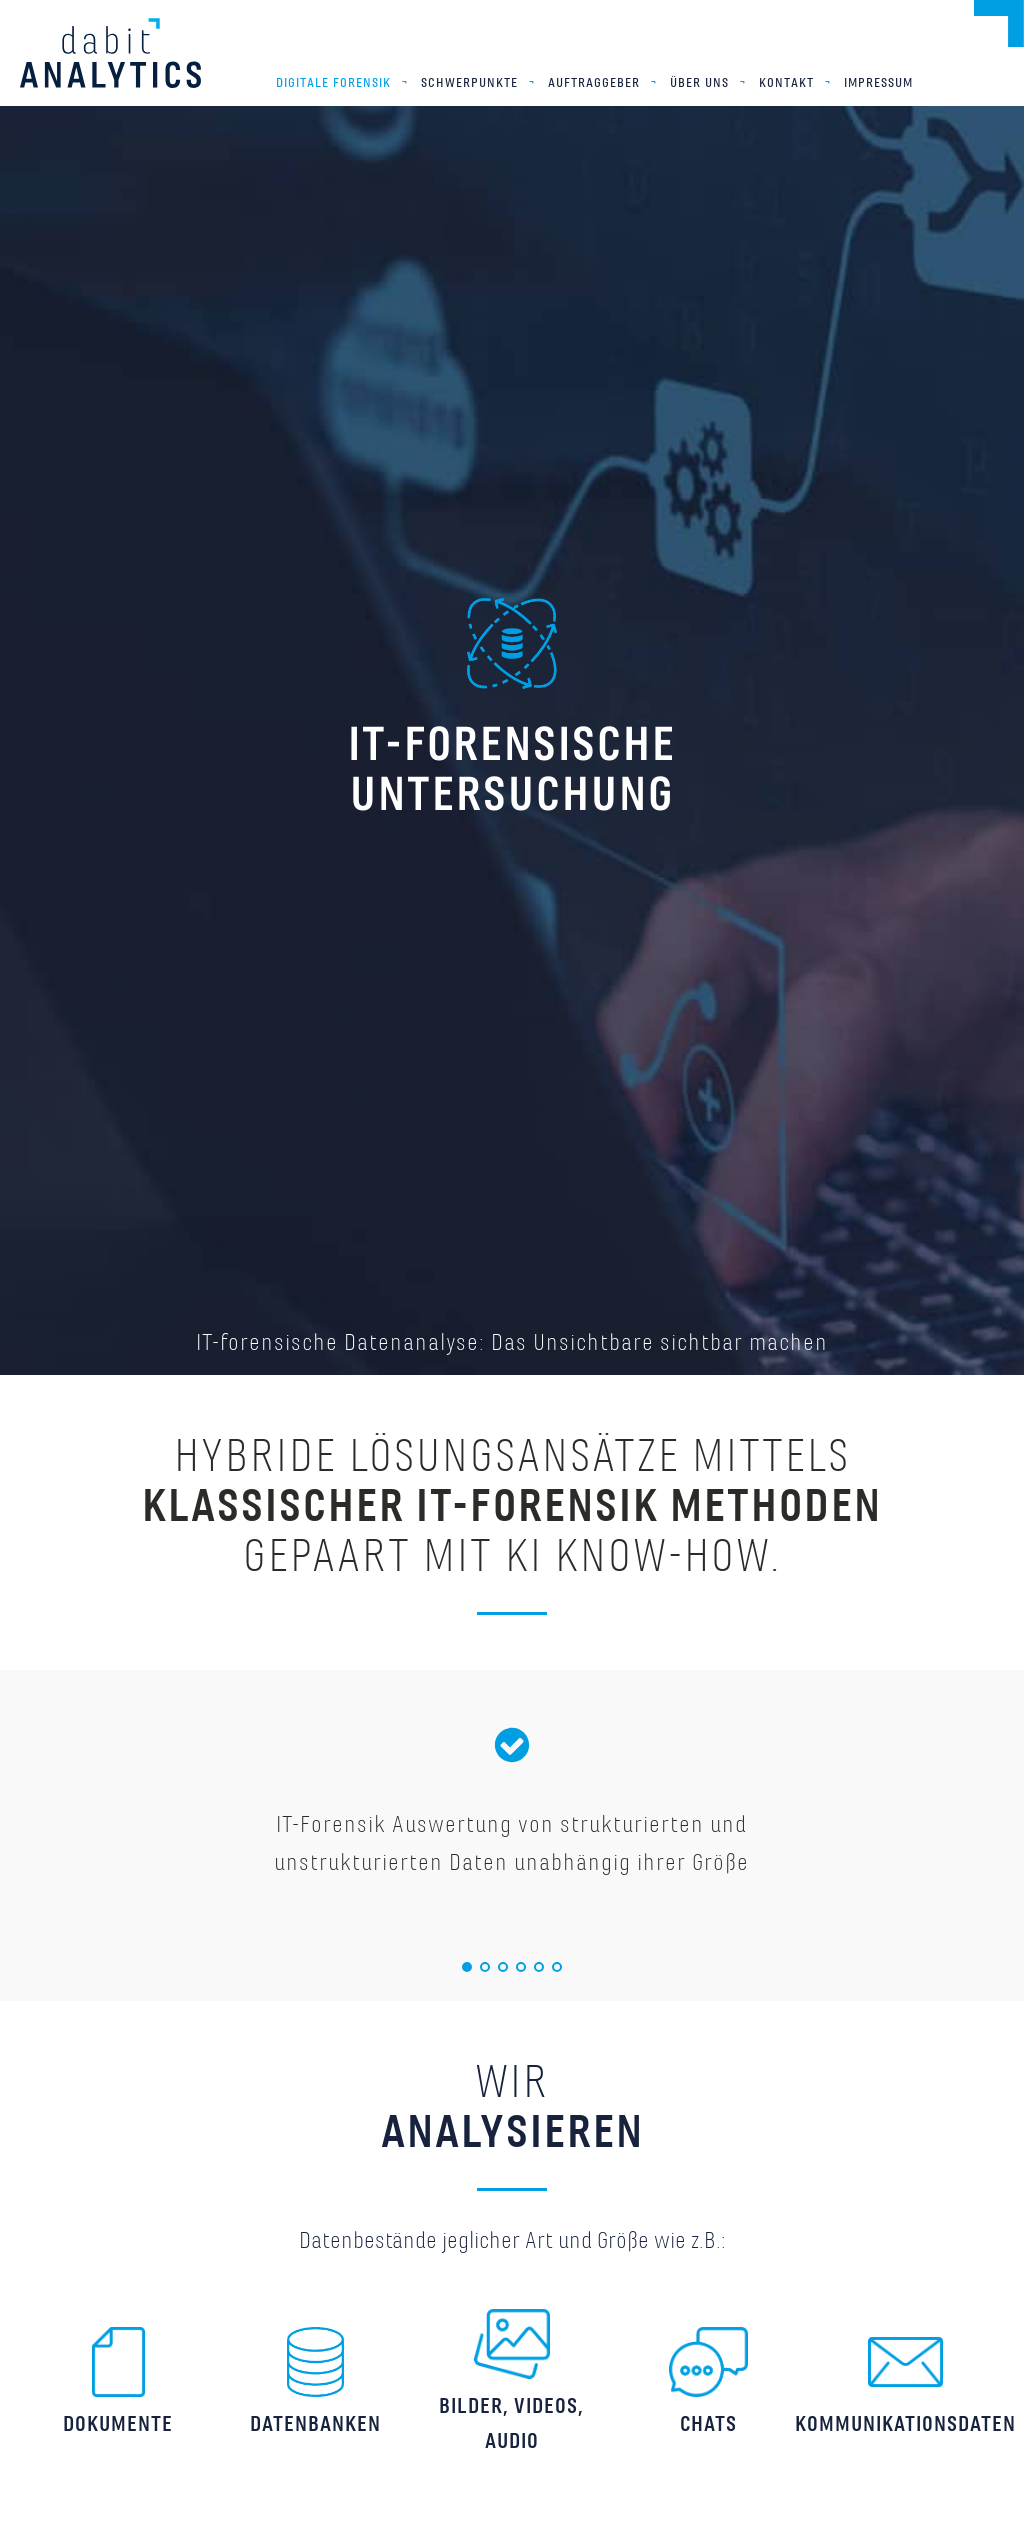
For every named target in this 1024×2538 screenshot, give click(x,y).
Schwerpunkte (469, 82)
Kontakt (786, 82)
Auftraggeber (594, 82)
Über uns (699, 82)
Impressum (878, 82)
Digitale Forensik (333, 82)
